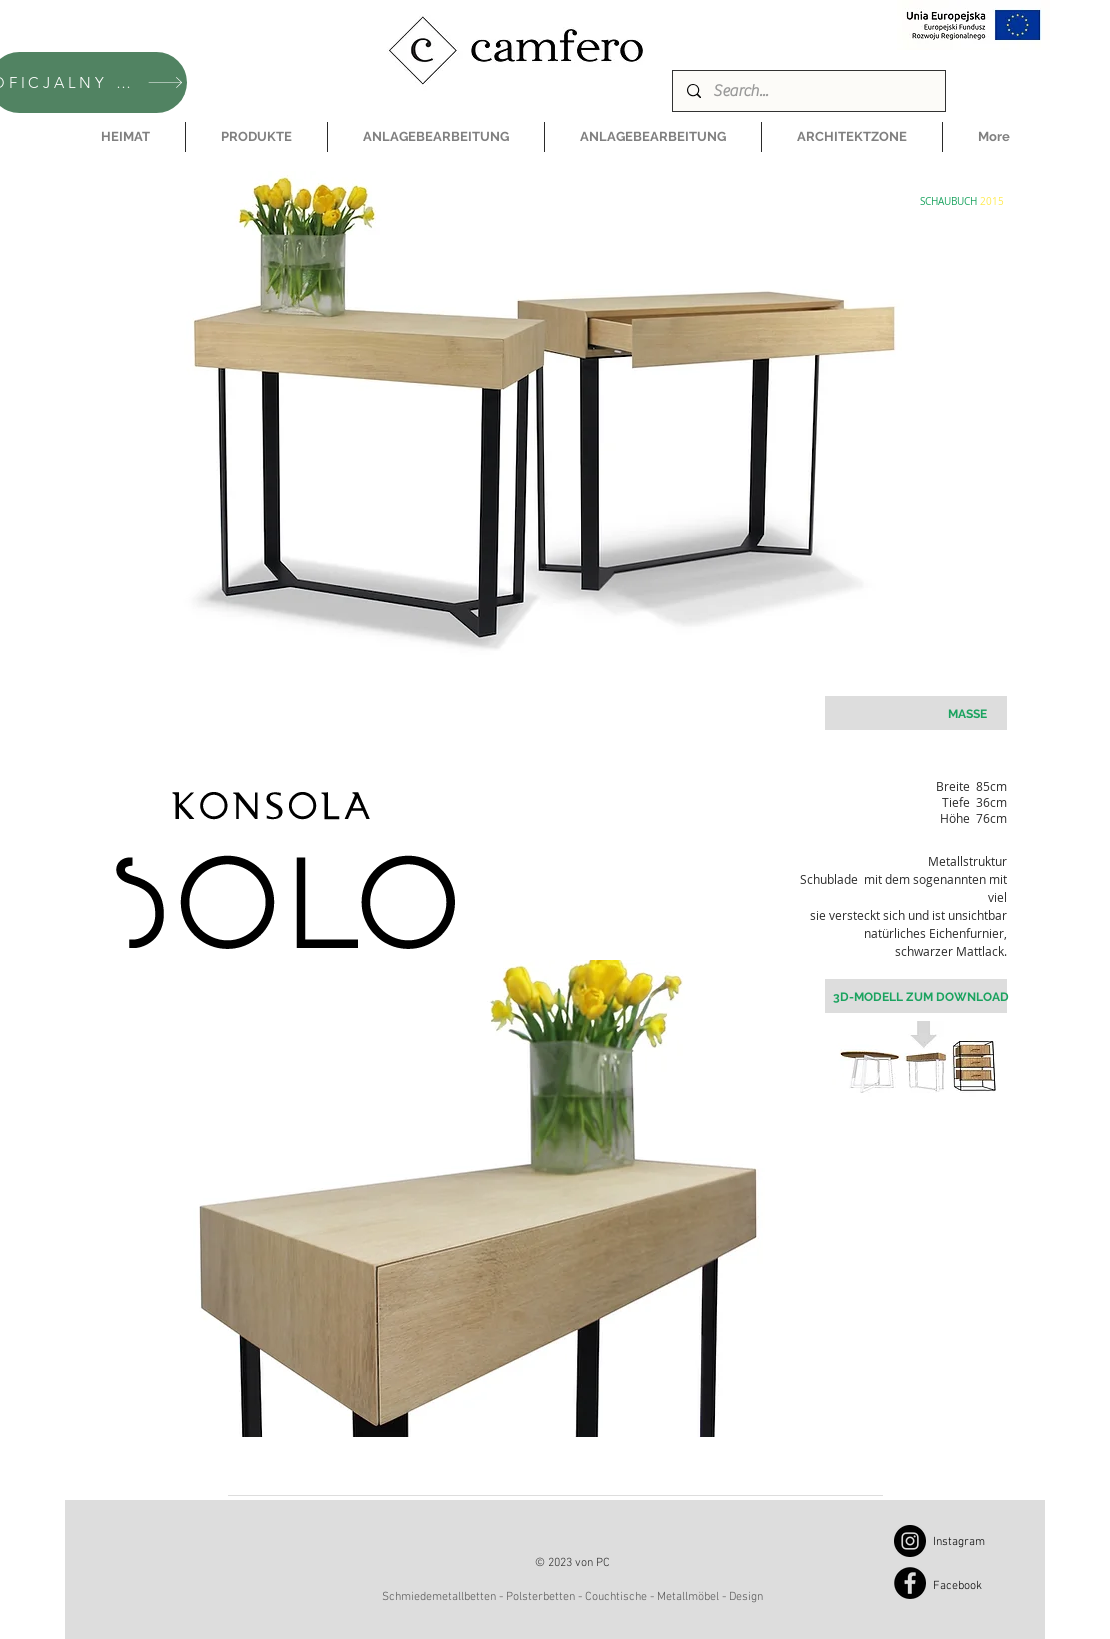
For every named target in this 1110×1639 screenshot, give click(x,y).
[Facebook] (910, 1583)
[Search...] (808, 91)
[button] (256, 137)
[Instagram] (910, 1541)
